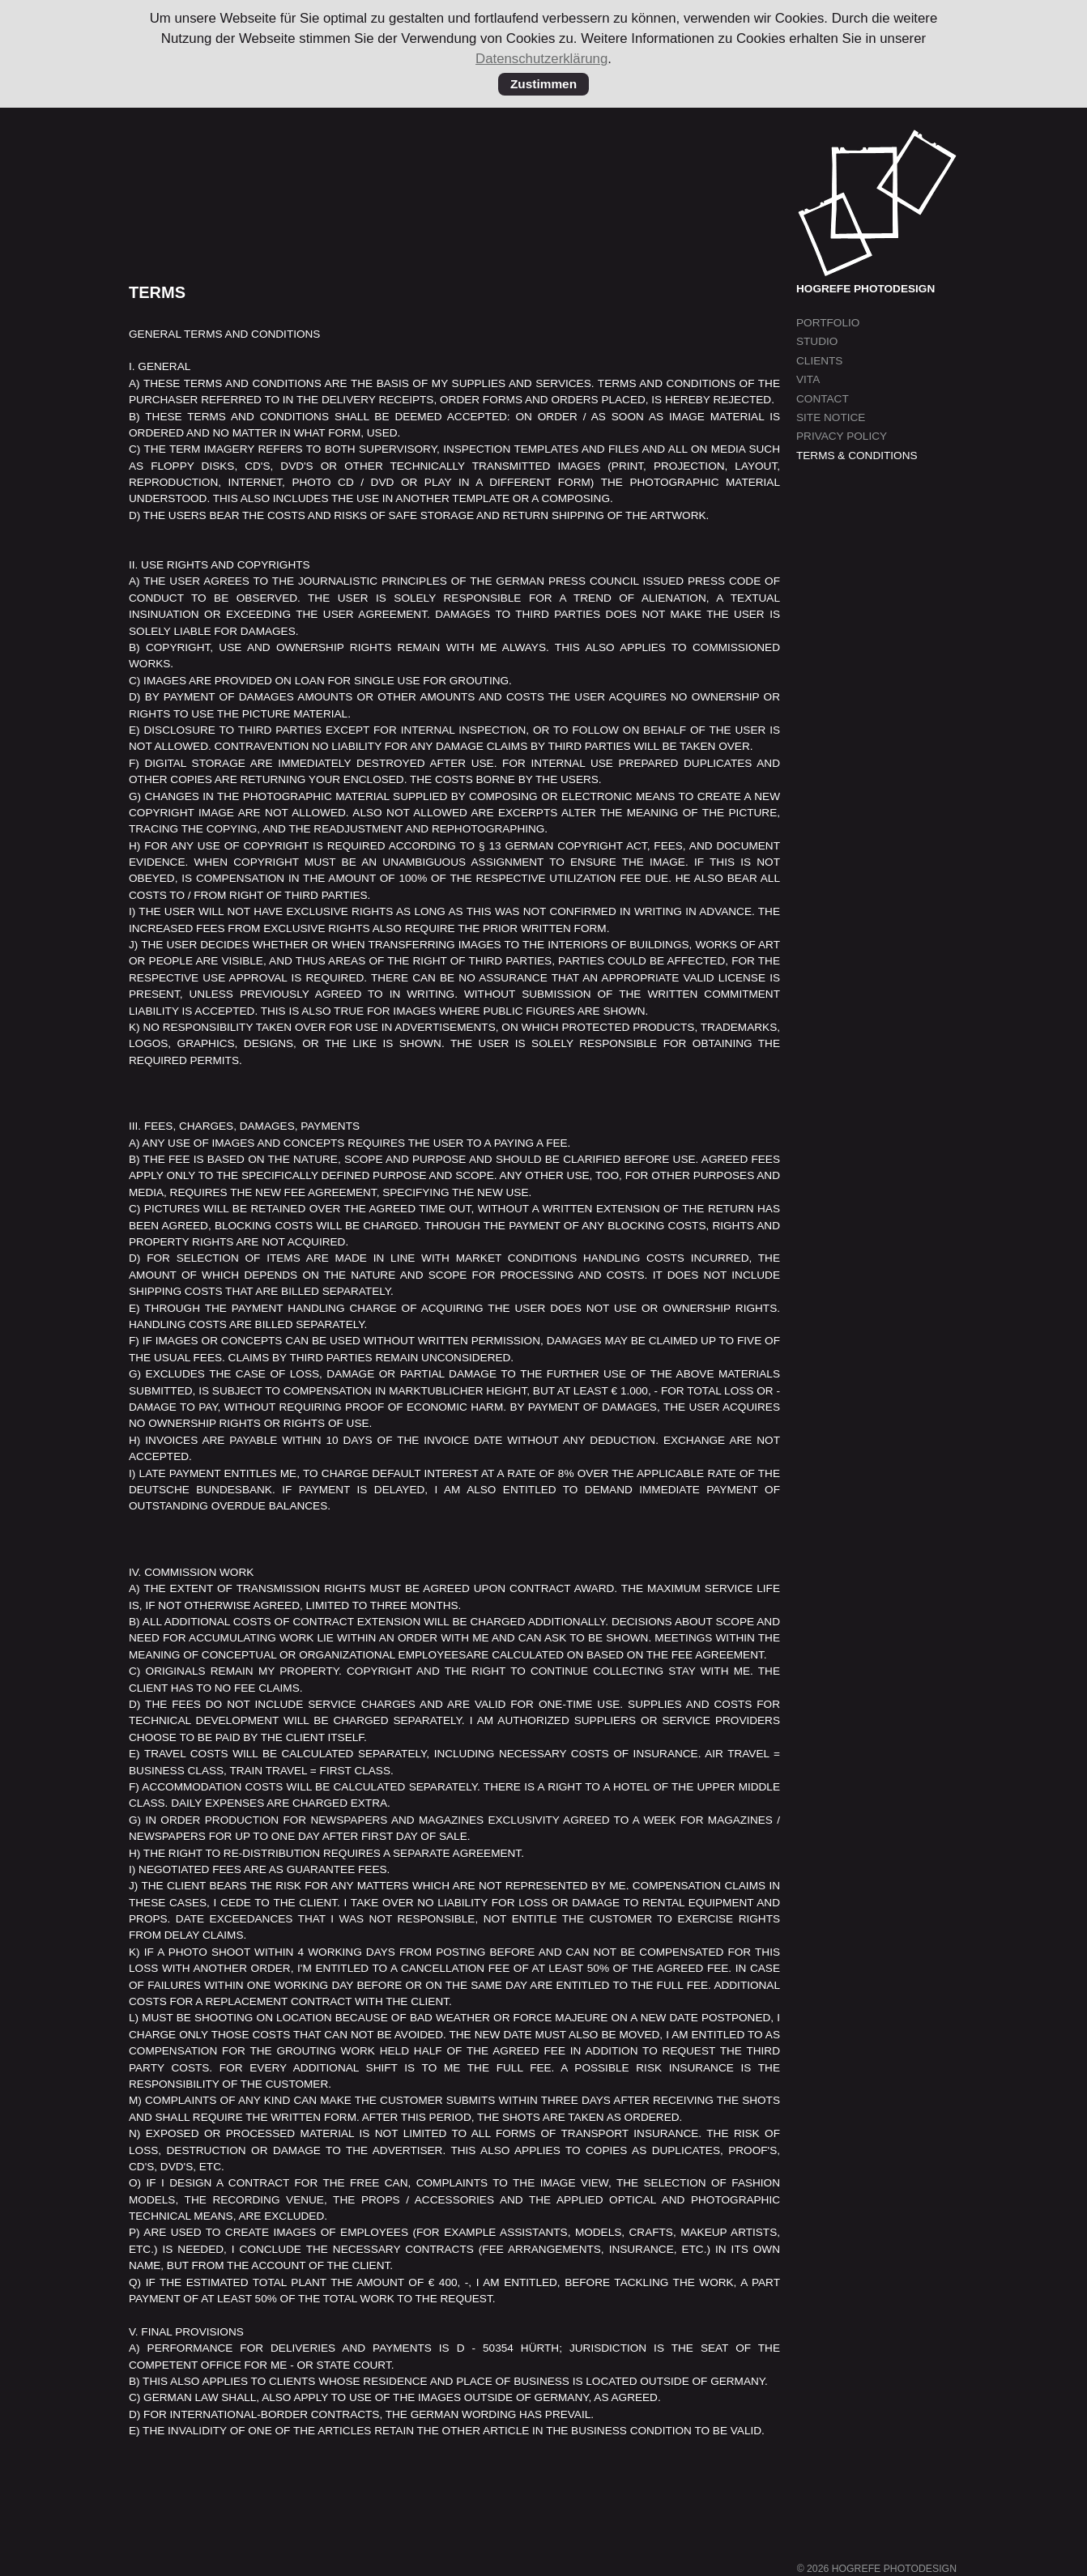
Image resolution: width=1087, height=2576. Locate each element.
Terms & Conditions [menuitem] (857, 455)
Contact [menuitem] (822, 399)
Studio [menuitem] (817, 341)
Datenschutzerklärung (541, 58)
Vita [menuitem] (808, 379)
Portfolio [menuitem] (827, 323)
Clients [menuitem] (819, 361)
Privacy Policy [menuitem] (841, 436)
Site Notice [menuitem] (830, 417)
